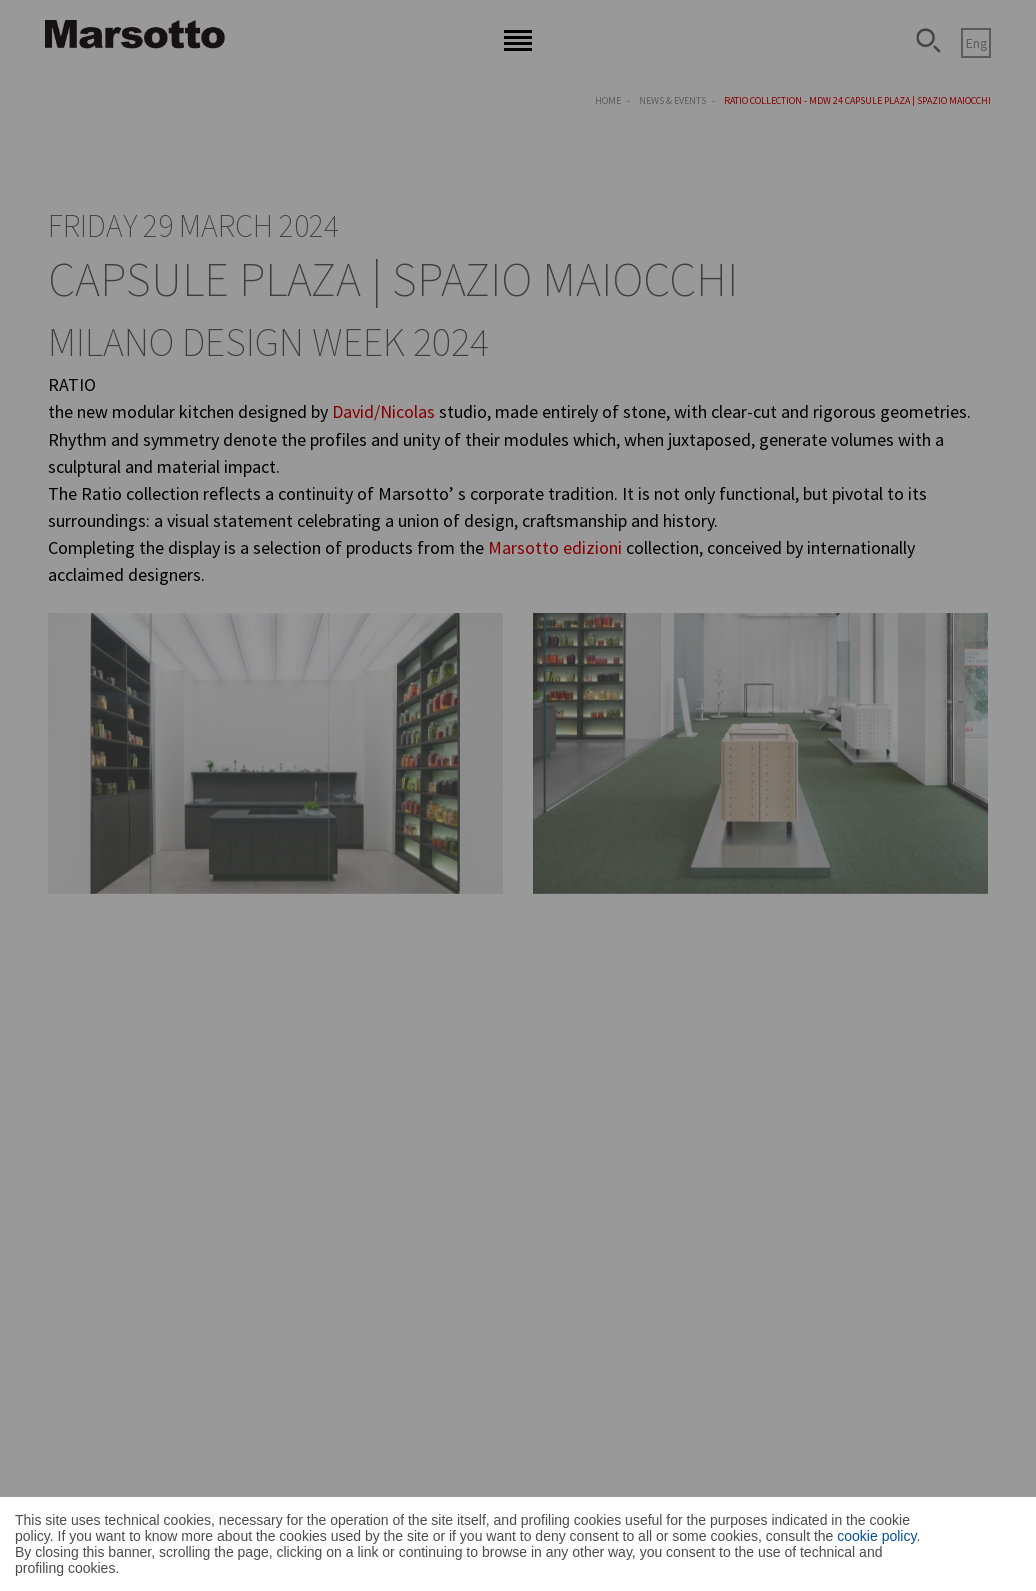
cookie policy (876, 1536)
